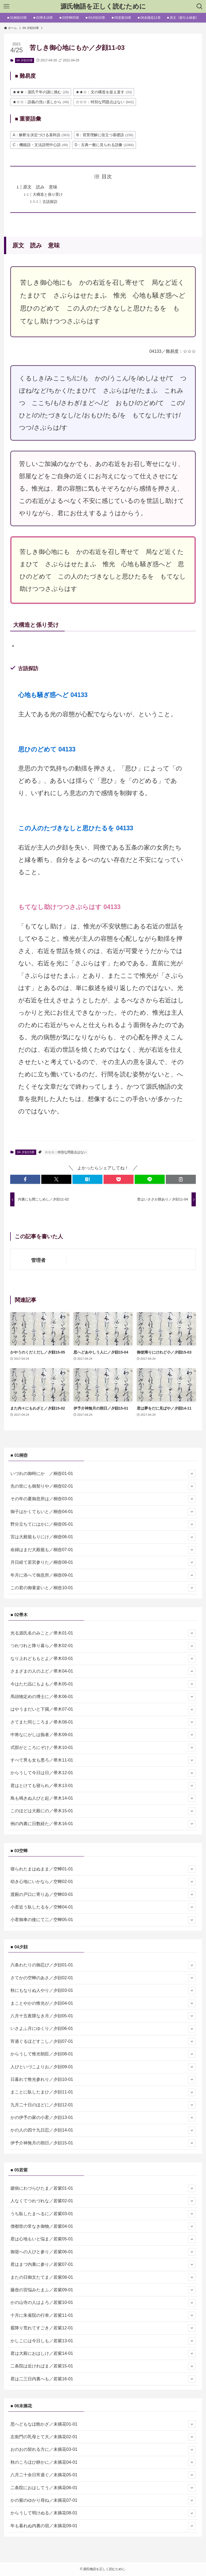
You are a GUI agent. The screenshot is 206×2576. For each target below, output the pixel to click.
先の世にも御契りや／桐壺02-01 (102, 1486)
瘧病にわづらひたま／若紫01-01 (102, 2188)
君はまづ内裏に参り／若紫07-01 (102, 2264)
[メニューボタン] (6, 6)
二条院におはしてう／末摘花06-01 (102, 2488)
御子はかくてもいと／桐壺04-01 (102, 1511)
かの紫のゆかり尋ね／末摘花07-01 (102, 2500)
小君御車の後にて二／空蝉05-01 (102, 1920)
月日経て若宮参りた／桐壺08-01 (102, 1562)
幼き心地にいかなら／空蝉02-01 (102, 1881)
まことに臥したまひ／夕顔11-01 (102, 2092)
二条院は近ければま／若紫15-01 (102, 2366)
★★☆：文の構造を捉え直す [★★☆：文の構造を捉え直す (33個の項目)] (104, 92)
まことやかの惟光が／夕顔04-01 (102, 2003)
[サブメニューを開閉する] (192, 1473)
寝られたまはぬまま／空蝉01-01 (102, 1869)
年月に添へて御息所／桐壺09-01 (102, 1575)
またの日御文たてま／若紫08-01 (102, 2277)
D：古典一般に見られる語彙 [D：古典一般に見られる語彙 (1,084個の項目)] (104, 145)
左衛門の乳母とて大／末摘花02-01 (102, 2437)
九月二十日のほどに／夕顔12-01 (102, 2105)
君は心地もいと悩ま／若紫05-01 (102, 2239)
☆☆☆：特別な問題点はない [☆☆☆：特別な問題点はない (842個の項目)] (105, 102)
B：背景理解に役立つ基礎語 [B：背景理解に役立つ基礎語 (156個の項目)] (104, 135)
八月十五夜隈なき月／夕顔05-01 (102, 2016)
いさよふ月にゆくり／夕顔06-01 (102, 2029)
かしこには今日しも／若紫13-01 (102, 2341)
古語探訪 (49, 201)
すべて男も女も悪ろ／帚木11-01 (102, 1760)
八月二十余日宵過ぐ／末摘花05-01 (102, 2475)
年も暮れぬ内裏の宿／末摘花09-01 (102, 2526)
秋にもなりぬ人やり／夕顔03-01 (102, 1990)
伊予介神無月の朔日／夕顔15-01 (102, 2143)
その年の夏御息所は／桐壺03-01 (102, 1499)
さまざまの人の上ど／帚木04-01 (102, 1671)
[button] (25, 1179)
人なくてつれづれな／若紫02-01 (102, 2201)
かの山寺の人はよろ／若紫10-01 (102, 2303)
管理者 (38, 1260)
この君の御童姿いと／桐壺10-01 (102, 1588)
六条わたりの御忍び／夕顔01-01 (102, 1965)
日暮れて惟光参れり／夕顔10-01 (102, 2079)
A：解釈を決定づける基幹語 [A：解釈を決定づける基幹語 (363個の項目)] (41, 135)
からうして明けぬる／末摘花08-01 (102, 2513)
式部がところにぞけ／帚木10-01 (102, 1747)
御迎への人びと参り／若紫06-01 (102, 2252)
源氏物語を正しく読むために (103, 6)
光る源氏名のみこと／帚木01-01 (102, 1633)
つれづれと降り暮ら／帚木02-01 (102, 1646)
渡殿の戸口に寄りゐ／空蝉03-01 (102, 1894)
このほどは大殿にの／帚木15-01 (102, 1811)
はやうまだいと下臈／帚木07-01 (102, 1709)
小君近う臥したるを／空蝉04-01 (102, 1907)
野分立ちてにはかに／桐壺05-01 (102, 1524)
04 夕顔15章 (24, 60)
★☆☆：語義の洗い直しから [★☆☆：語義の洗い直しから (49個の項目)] (41, 102)
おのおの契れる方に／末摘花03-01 (102, 2449)
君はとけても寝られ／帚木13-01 (102, 1785)
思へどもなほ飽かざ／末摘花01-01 (102, 2424)
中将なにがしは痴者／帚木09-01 (102, 1735)
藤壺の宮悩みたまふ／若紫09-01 (102, 2290)
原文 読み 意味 (40, 187)
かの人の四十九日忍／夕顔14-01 (102, 2130)
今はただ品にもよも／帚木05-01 (102, 1684)
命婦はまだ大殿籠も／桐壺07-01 (102, 1550)
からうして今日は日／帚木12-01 (102, 1773)
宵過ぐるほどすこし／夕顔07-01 (102, 2041)
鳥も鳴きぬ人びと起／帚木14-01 (102, 1798)
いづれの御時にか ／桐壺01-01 (102, 1473)
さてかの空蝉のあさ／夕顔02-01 (102, 1978)
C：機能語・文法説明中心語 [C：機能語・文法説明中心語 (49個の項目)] (40, 145)
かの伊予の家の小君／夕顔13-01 (102, 2117)
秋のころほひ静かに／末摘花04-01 (102, 2462)
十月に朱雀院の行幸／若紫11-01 (102, 2315)
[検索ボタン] (199, 6)
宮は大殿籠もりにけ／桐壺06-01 (102, 1537)
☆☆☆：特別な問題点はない (66, 1152)
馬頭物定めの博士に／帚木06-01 (102, 1696)
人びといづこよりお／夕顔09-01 (102, 2067)
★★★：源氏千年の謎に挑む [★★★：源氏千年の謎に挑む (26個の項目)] (41, 92)
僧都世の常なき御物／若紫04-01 (102, 2226)
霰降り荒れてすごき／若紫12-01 (102, 2328)
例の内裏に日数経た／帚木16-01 (102, 1824)
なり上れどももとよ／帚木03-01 (102, 1658)
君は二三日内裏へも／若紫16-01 (102, 2379)
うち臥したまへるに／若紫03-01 (102, 2214)
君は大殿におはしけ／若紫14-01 (102, 2353)
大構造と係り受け (48, 194)
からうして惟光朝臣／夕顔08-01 (102, 2054)
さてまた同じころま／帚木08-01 (102, 1722)
